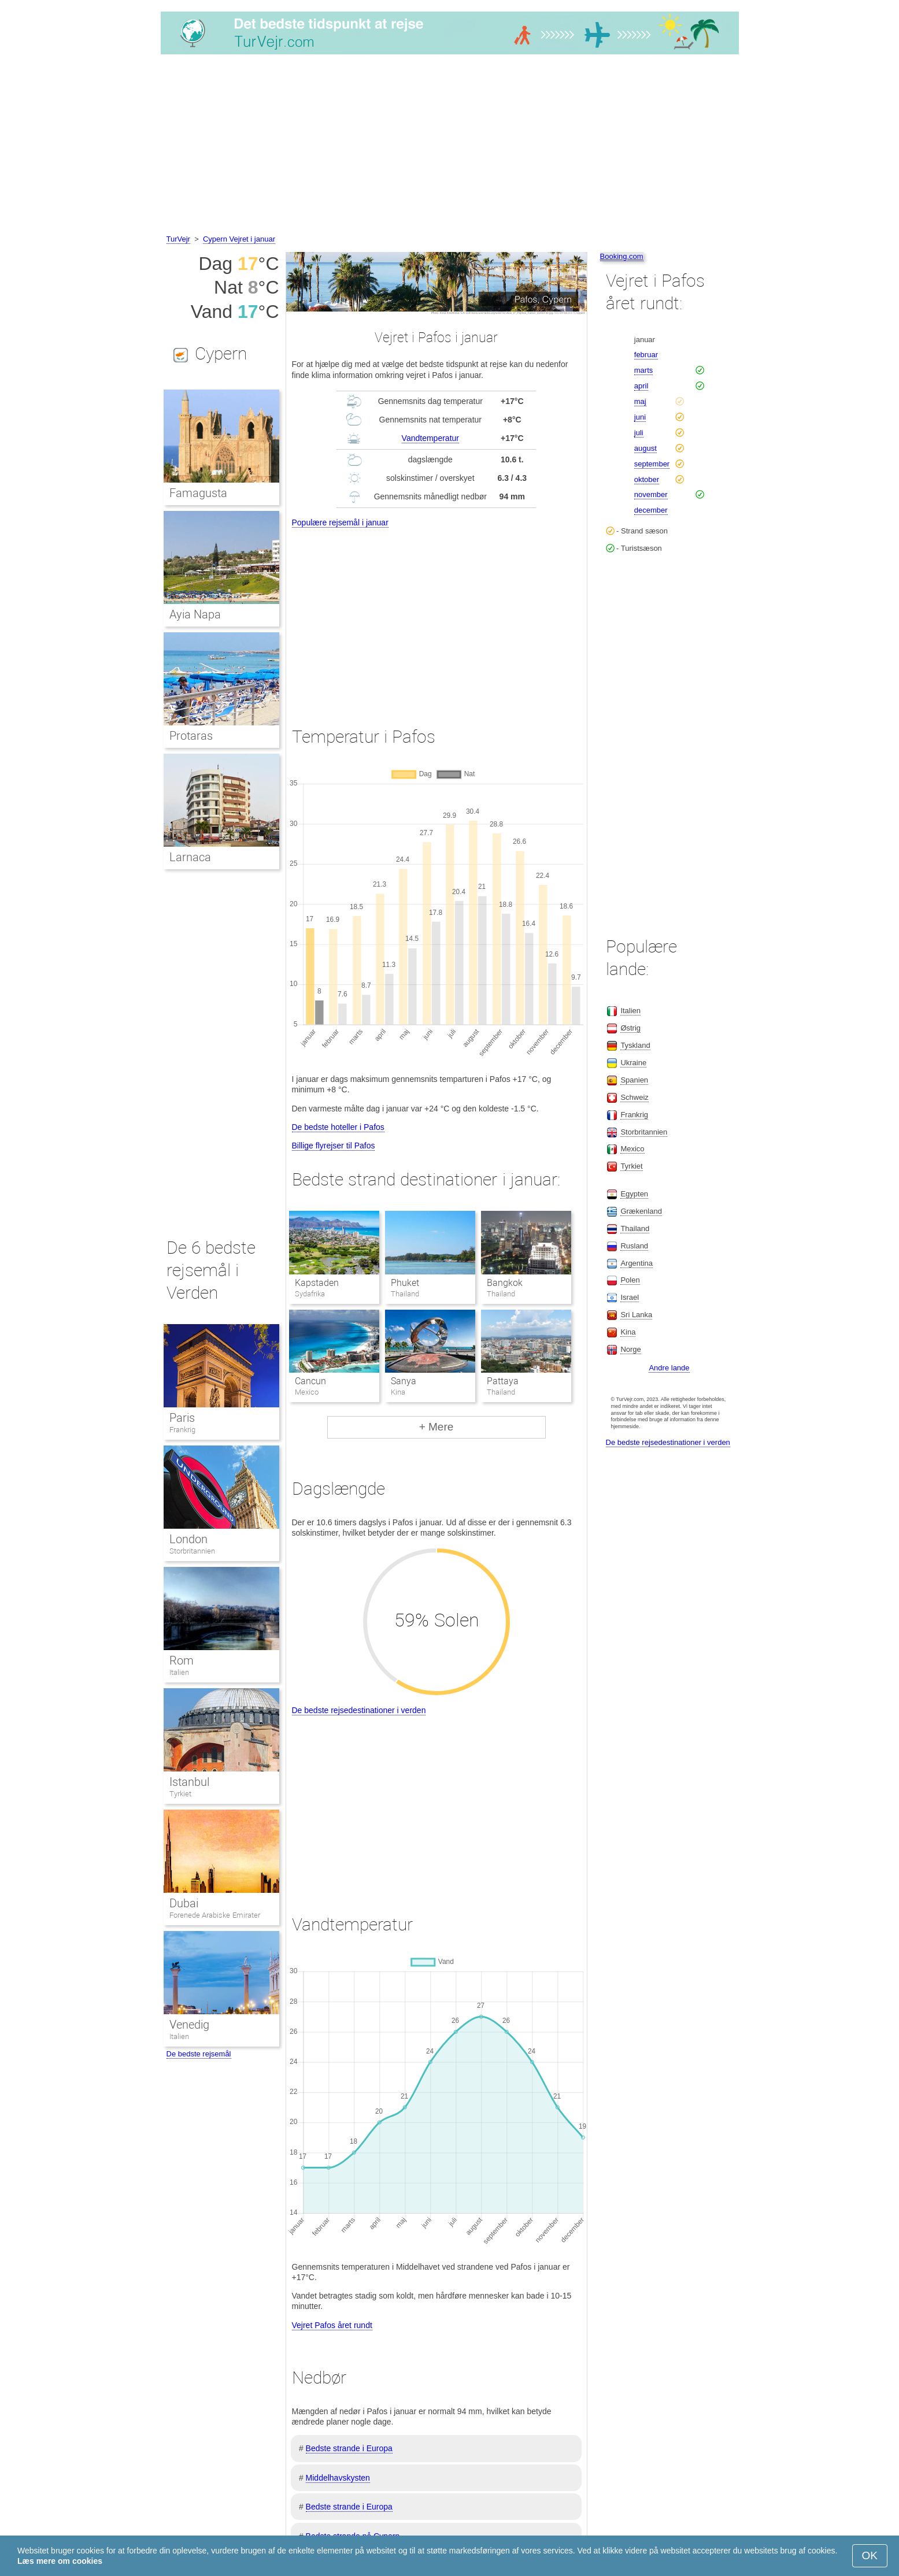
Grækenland (641, 1211)
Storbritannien (192, 1551)
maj (640, 401)
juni (640, 417)
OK (870, 2555)
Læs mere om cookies (59, 2561)
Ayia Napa (195, 614)
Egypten (634, 1193)
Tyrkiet (180, 1793)
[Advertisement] (450, 146)
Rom (181, 1660)
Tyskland (635, 1045)
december (651, 510)
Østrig (630, 1028)
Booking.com (621, 256)
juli (638, 432)
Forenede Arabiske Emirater (214, 1915)
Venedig (189, 2025)
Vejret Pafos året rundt (332, 2325)
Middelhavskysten (338, 2477)
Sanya (403, 1381)
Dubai (183, 1903)
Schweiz (634, 1097)
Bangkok (505, 1282)
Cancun (310, 1381)
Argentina (636, 1263)
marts (643, 370)
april (641, 385)
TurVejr (178, 239)
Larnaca (190, 857)
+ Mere (436, 1427)
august (645, 448)
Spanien (634, 1080)
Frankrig (182, 1429)
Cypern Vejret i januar (239, 239)
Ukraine (633, 1062)
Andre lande (669, 1367)
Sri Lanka (636, 1314)
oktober (646, 479)
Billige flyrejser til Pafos (333, 1145)
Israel (629, 1297)
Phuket (405, 1282)
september (651, 463)
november (651, 494)
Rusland (634, 1245)
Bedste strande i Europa (349, 2448)
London (188, 1539)
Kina (627, 1332)
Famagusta (198, 493)
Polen (629, 1280)
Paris (182, 1418)
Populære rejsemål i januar (340, 522)
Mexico (632, 1148)
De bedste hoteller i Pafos (338, 1127)
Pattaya (503, 1381)
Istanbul (189, 1782)
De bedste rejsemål (199, 2053)
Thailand (634, 1228)
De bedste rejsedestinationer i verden (359, 1710)
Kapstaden (317, 1282)
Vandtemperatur (430, 438)
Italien (179, 1672)
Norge (630, 1349)
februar (646, 354)
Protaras (191, 736)
